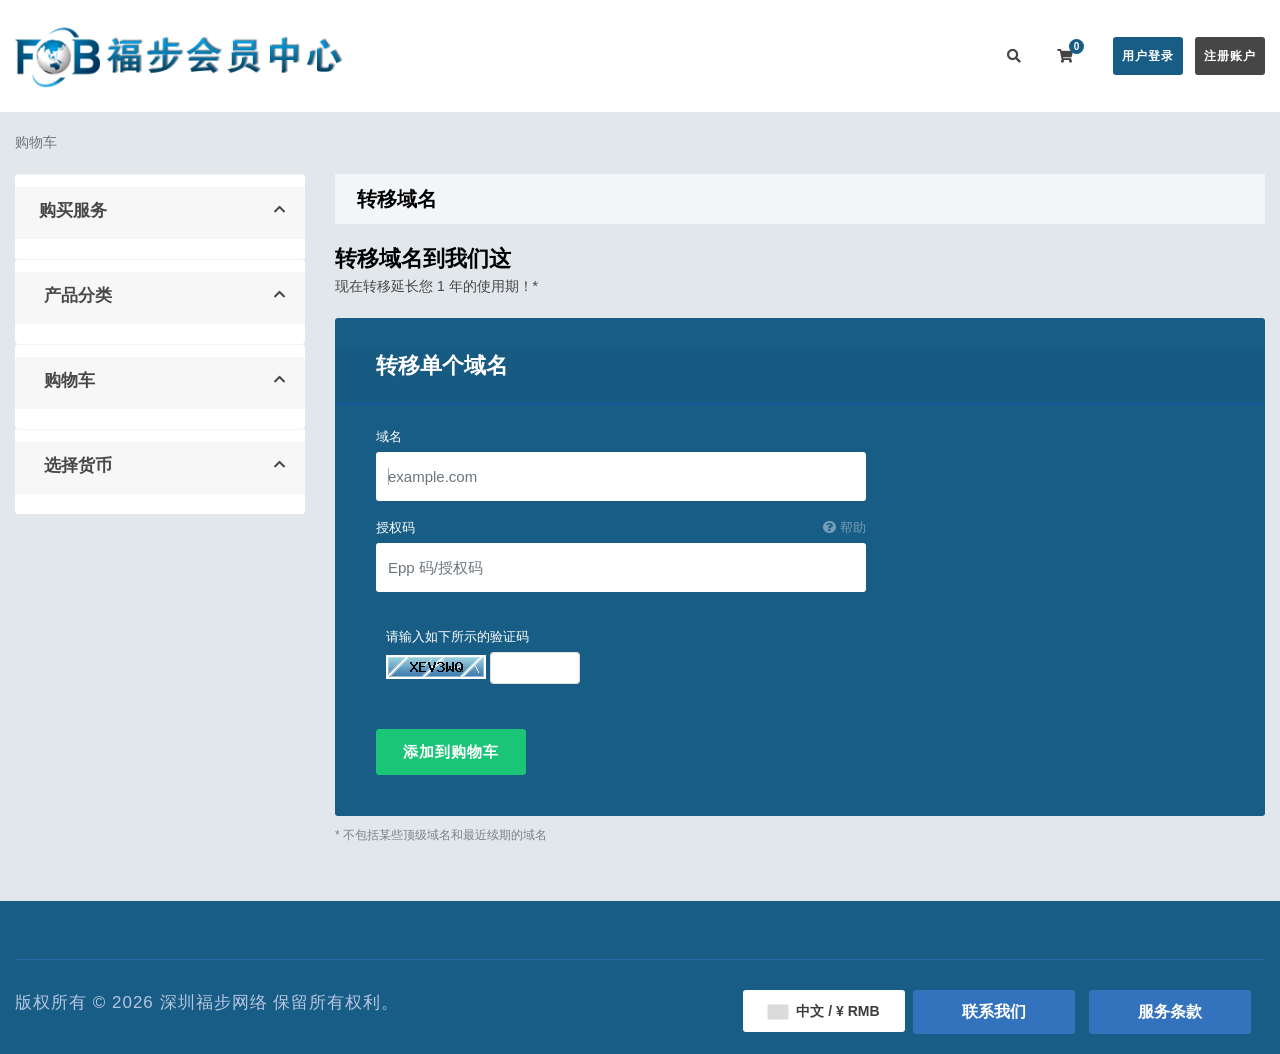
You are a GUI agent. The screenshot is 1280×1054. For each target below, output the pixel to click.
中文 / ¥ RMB (823, 1011)
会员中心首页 (437, 55)
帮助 (844, 527)
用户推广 (868, 55)
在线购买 (534, 55)
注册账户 (1230, 56)
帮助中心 (708, 55)
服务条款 (1170, 1011)
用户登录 (1148, 56)
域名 (389, 436)
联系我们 (948, 55)
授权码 (621, 528)
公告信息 (628, 55)
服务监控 (788, 55)
